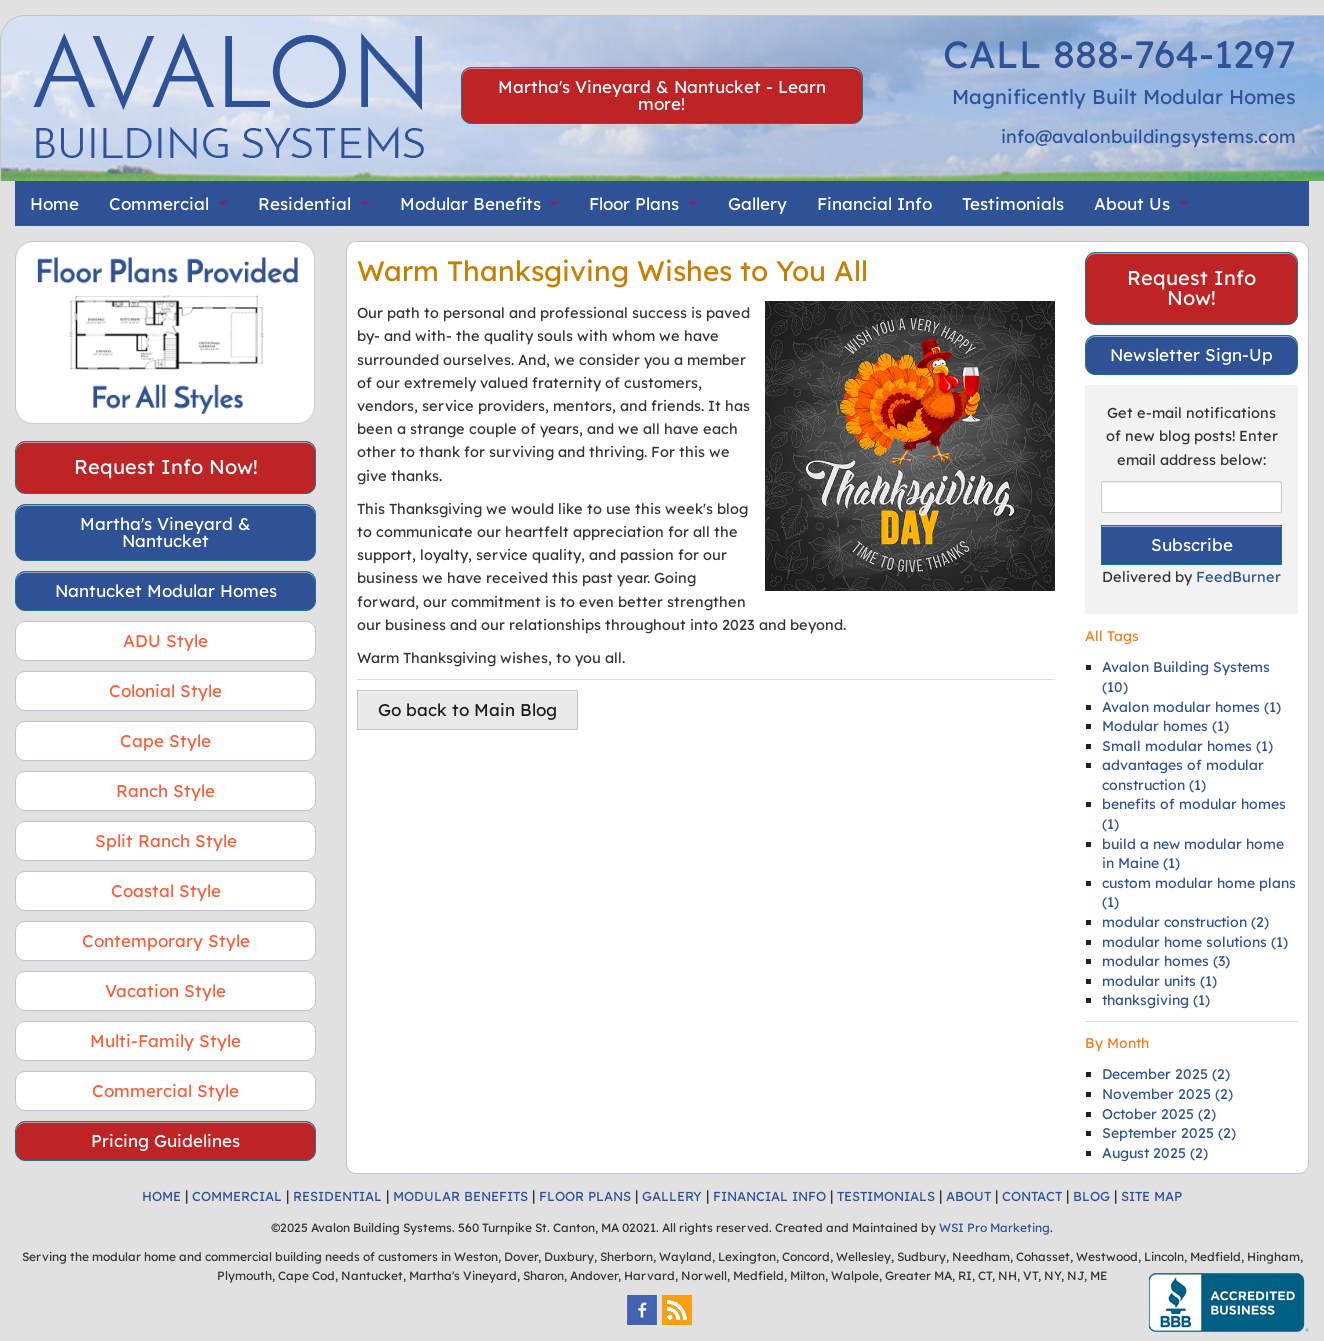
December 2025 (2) (1166, 1074)
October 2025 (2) (1159, 1114)
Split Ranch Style (166, 840)
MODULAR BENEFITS (460, 1196)
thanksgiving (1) (1156, 1000)
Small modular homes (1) (1187, 746)
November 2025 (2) (1167, 1094)
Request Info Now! (166, 466)
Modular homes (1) (1165, 726)
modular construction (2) (1185, 922)
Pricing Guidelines (165, 1140)
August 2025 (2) (1155, 1153)
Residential (304, 203)
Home (54, 203)
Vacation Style (165, 990)
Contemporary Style (166, 940)
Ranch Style (165, 790)
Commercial (159, 203)
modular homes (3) (1166, 961)
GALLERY (672, 1196)
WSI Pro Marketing (994, 1227)
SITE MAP (1151, 1196)
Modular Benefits (470, 203)
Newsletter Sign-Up (1191, 354)
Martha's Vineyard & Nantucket (165, 532)
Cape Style (165, 740)
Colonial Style (165, 690)
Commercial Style (165, 1090)
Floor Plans (634, 203)
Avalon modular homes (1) (1191, 707)
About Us (1132, 203)
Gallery (757, 203)
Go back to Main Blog (467, 709)
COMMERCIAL (237, 1196)
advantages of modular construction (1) (1183, 775)
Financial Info (874, 203)
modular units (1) (1159, 981)
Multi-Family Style (165, 1040)
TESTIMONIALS (886, 1196)
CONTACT (1032, 1196)
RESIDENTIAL (337, 1196)
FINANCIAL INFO (769, 1196)
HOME (161, 1196)
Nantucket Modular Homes (166, 590)
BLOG (1091, 1196)
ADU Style (165, 640)
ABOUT (968, 1196)
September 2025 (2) (1169, 1133)
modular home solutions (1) (1195, 942)
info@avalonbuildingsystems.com (1148, 136)
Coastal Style (166, 890)
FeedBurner (1238, 576)
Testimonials (1013, 203)
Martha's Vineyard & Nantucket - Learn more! (662, 95)
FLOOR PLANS (585, 1196)
